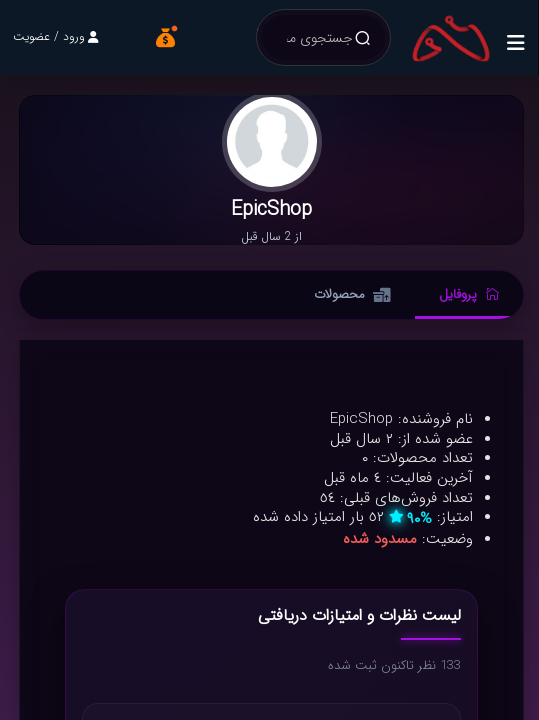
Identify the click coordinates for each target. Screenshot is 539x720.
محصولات (352, 294)
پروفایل (469, 294)
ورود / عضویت (56, 36)
